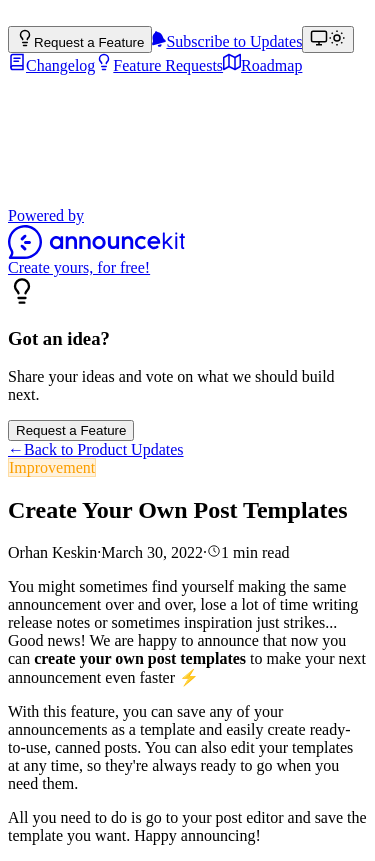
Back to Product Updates (96, 449)
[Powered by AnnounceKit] (187, 241)
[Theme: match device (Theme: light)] (328, 39)
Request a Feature (71, 430)
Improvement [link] (52, 467)
